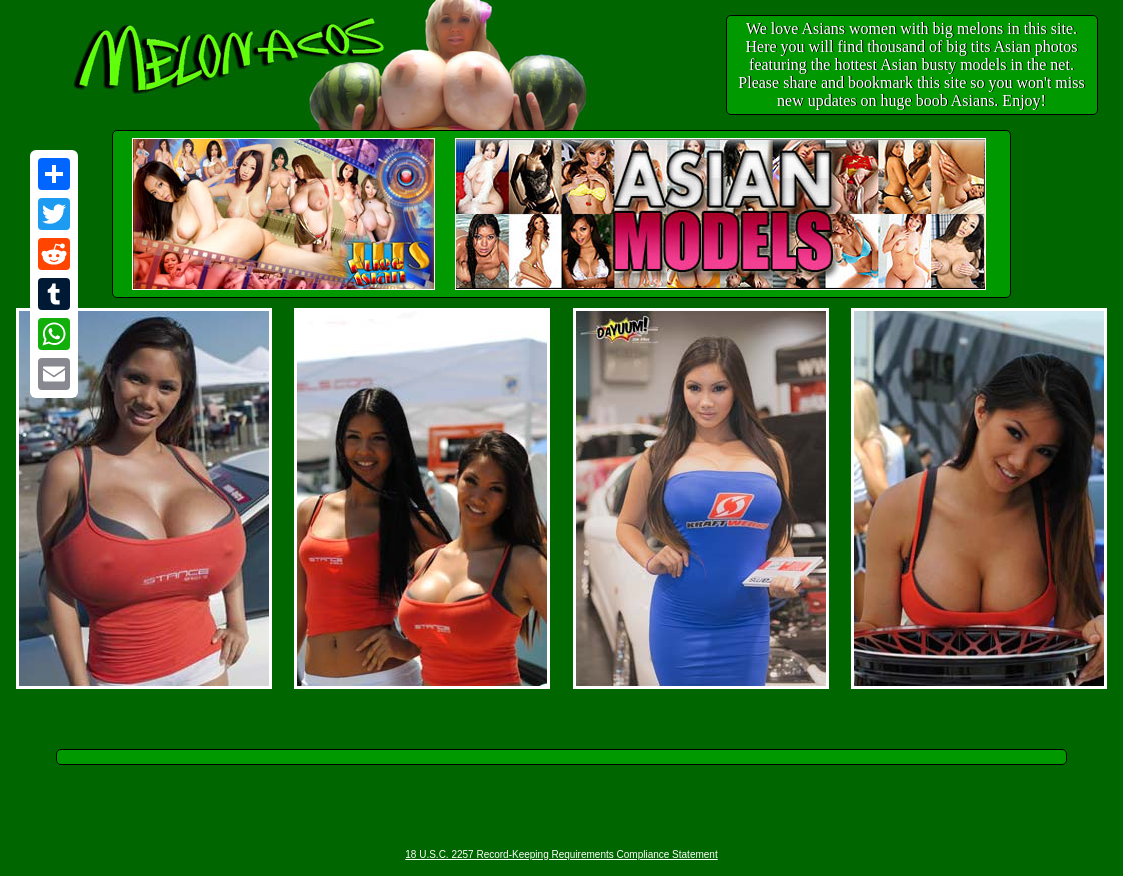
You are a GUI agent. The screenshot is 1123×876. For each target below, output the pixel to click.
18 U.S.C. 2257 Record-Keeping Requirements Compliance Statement (561, 854)
